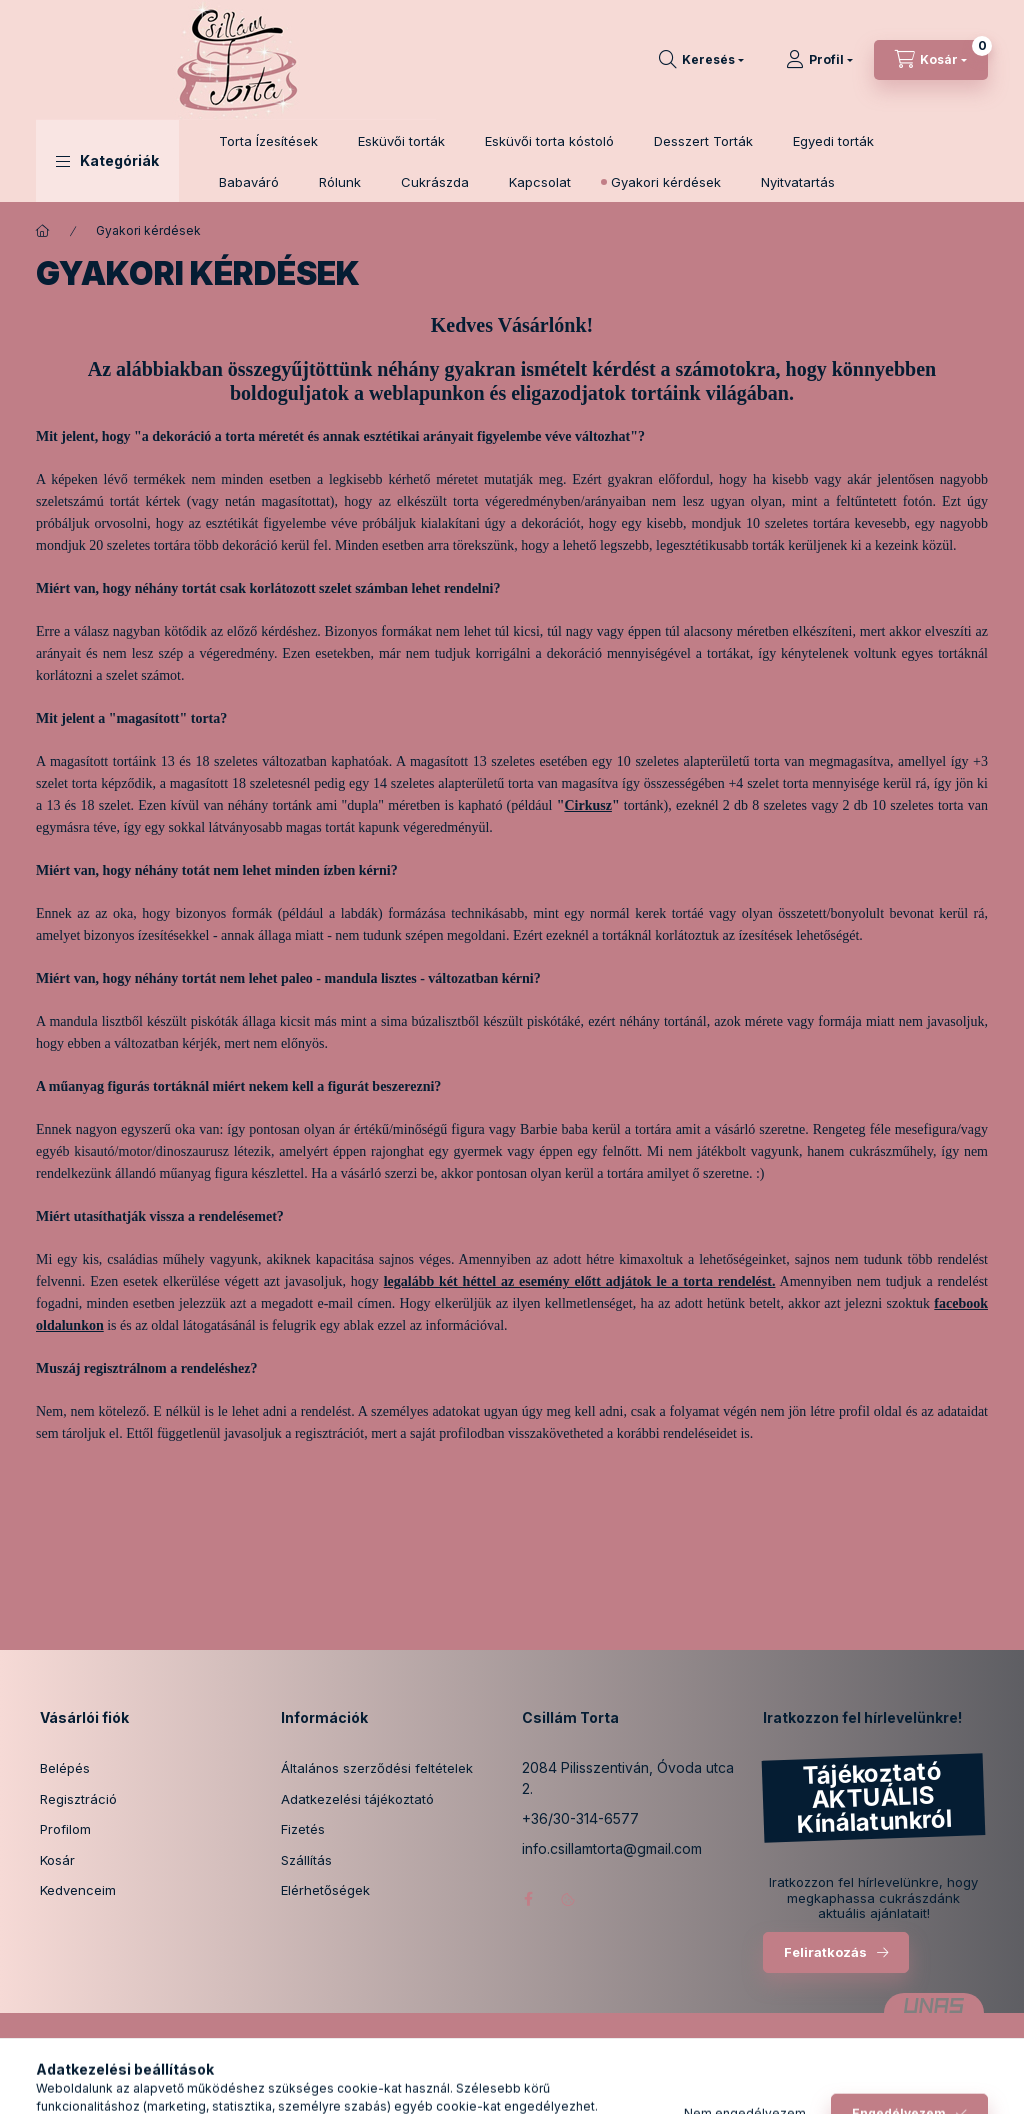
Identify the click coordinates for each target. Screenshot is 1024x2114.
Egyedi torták (833, 141)
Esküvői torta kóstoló (549, 141)
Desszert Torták (703, 141)
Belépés (65, 1768)
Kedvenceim (78, 1890)
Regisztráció (78, 1799)
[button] (107, 161)
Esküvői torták (401, 141)
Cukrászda (435, 182)
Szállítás (306, 1860)
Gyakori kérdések (666, 182)
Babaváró (249, 182)
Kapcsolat (540, 182)
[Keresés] (701, 60)
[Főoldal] (43, 231)
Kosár (57, 1860)
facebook (528, 1899)
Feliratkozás (825, 1952)
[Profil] (819, 60)
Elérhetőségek (325, 1890)
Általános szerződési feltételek (377, 1768)
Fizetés (303, 1829)
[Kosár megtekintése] (931, 60)
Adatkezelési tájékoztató (357, 1799)
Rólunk (340, 182)
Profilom (65, 1829)
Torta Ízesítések (268, 141)
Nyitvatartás (798, 182)
